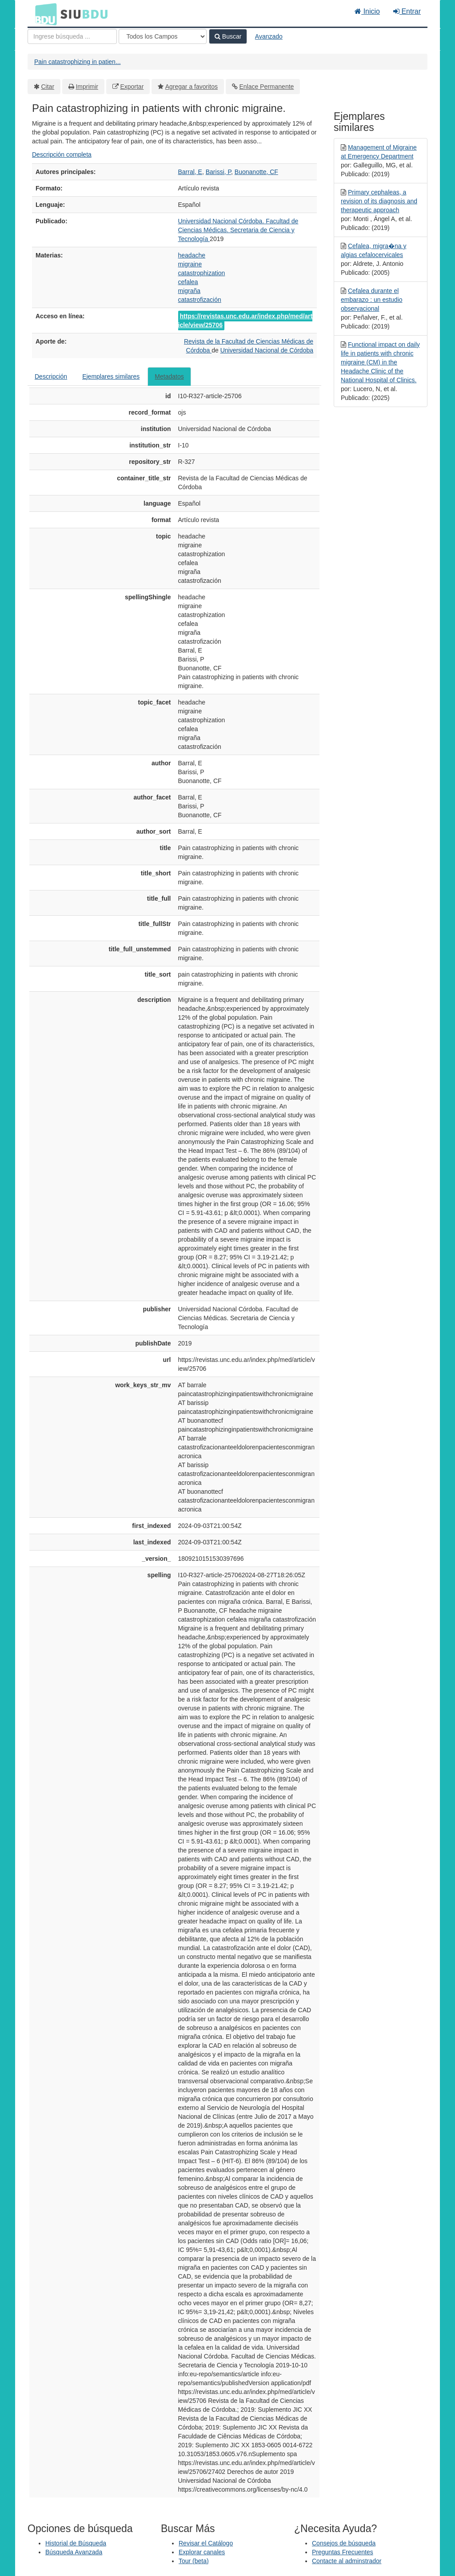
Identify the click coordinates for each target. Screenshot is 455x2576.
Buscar (228, 36)
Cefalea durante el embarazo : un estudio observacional (372, 299)
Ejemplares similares (111, 376)
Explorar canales (202, 2552)
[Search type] (163, 36)
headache (192, 255)
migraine (190, 264)
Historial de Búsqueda (75, 2543)
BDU (43, 14)
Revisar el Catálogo (206, 2543)
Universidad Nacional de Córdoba (266, 350)
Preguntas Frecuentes (342, 2552)
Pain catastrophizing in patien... (77, 61)
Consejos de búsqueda (343, 2543)
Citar (48, 86)
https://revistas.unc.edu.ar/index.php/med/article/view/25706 (245, 320)
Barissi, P (218, 171)
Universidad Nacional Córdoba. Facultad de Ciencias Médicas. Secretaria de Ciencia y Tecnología (238, 230)
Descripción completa (62, 154)
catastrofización (199, 299)
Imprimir (87, 86)
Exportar (132, 86)
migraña (189, 290)
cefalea (188, 281)
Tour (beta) (194, 2560)
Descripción (51, 376)
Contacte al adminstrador (346, 2560)
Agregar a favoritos (191, 86)
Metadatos (169, 376)
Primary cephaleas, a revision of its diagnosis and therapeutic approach (379, 201)
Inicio (367, 11)
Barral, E (190, 171)
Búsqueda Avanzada (73, 2552)
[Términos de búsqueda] (72, 36)
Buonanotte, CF (256, 171)
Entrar (407, 11)
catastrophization (201, 273)
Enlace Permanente (266, 86)
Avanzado (269, 36)
